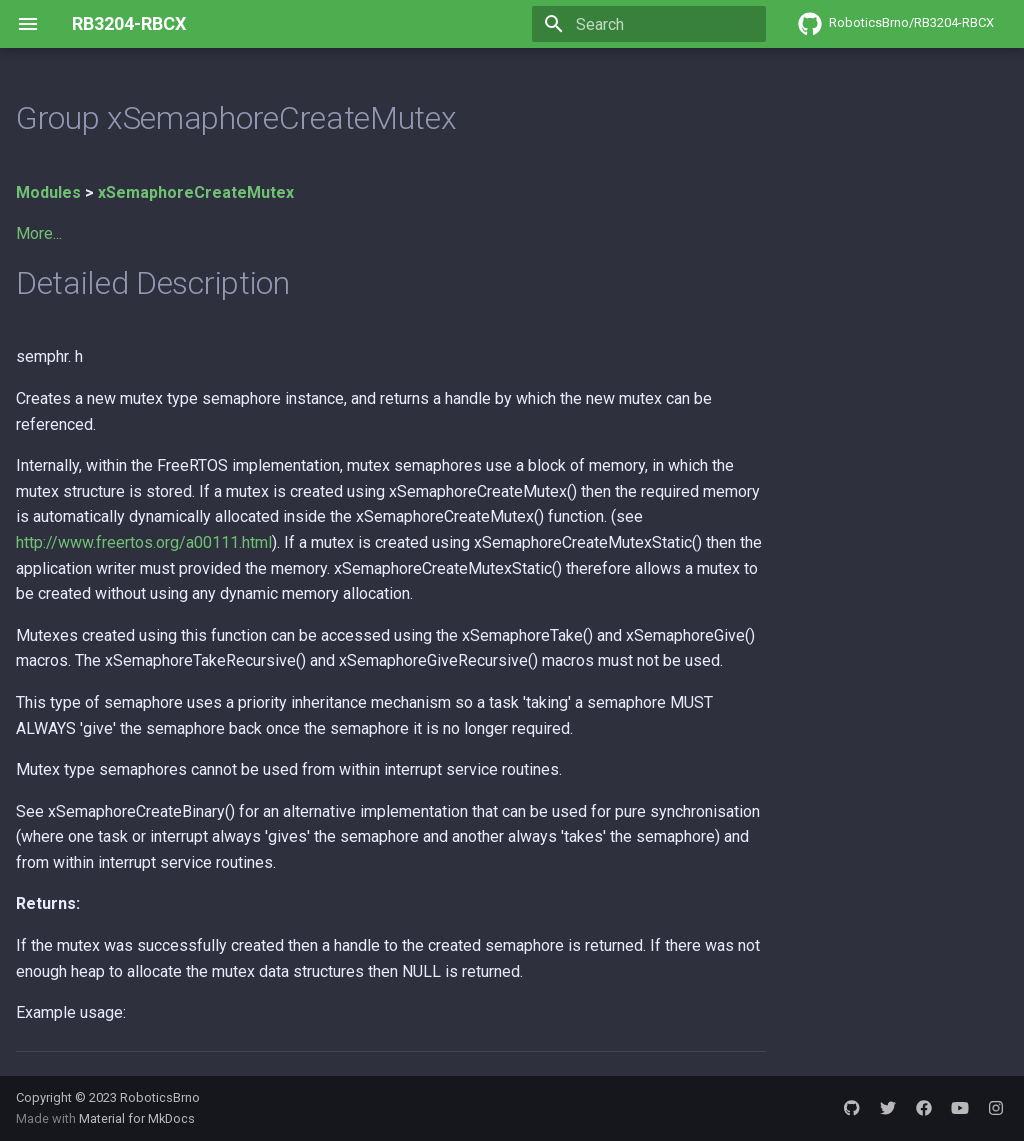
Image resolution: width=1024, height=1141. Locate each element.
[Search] (649, 24)
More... (39, 233)
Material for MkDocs (137, 1118)
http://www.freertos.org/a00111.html (144, 542)
